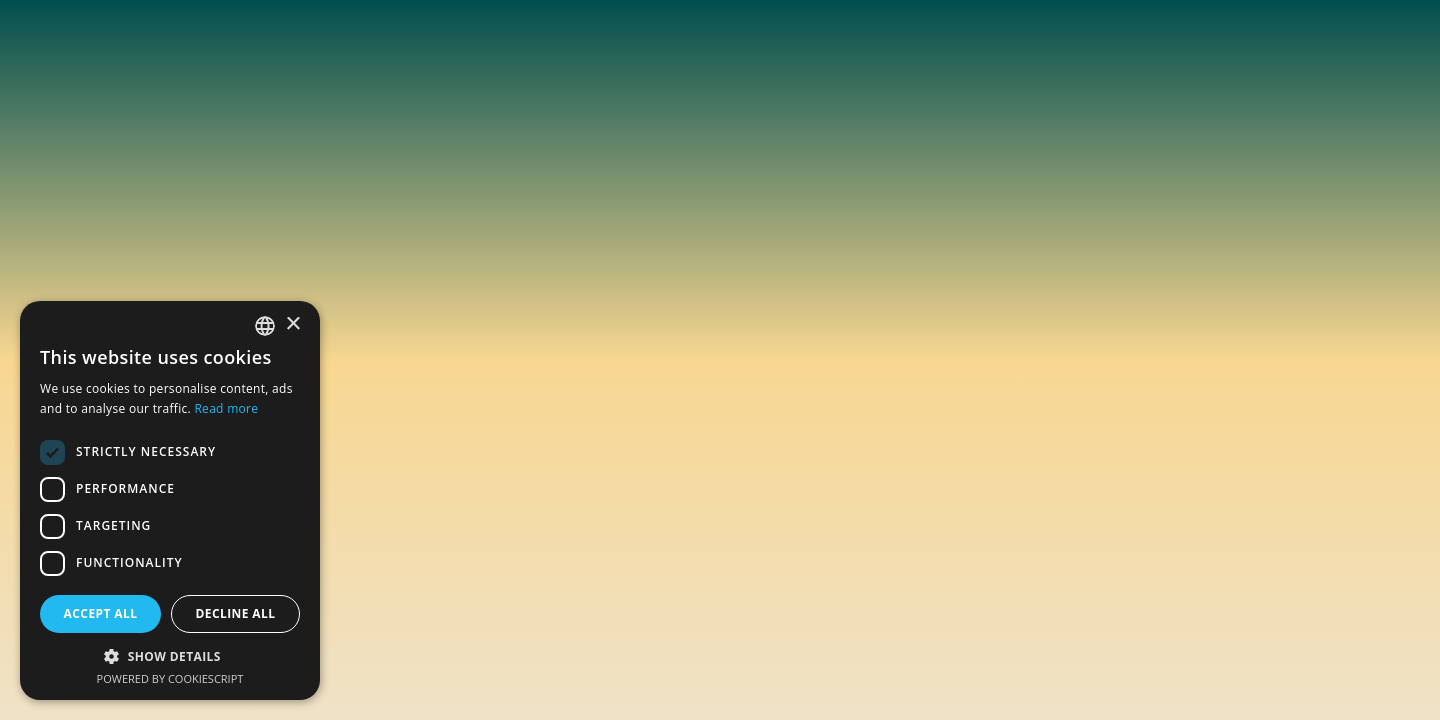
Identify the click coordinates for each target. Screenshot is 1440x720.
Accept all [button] (101, 613)
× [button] (292, 324)
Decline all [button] (236, 613)
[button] (170, 656)
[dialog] (170, 500)
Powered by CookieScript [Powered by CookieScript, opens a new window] (170, 678)
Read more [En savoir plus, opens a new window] (226, 408)
